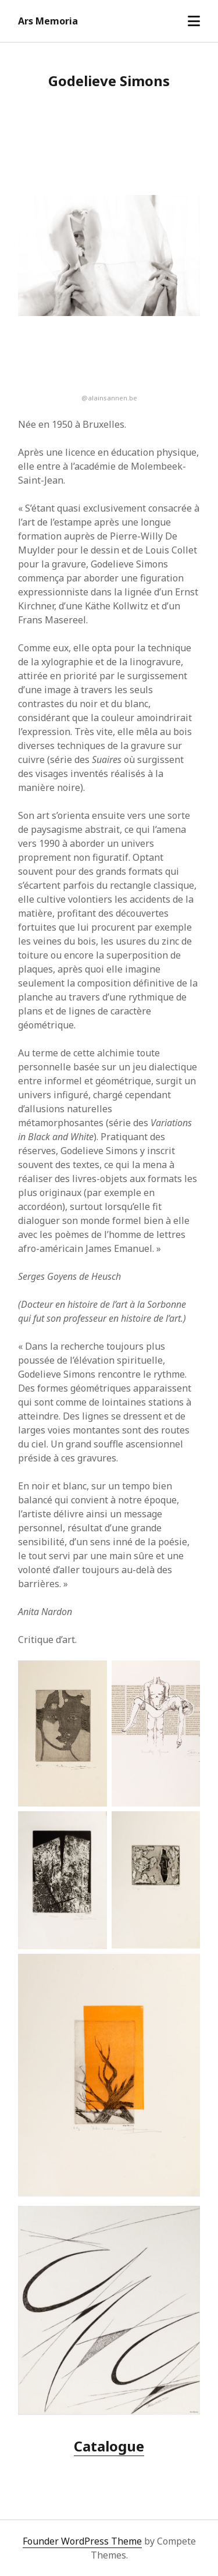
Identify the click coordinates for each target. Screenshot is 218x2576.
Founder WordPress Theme (82, 2541)
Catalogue (109, 2446)
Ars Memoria (48, 21)
